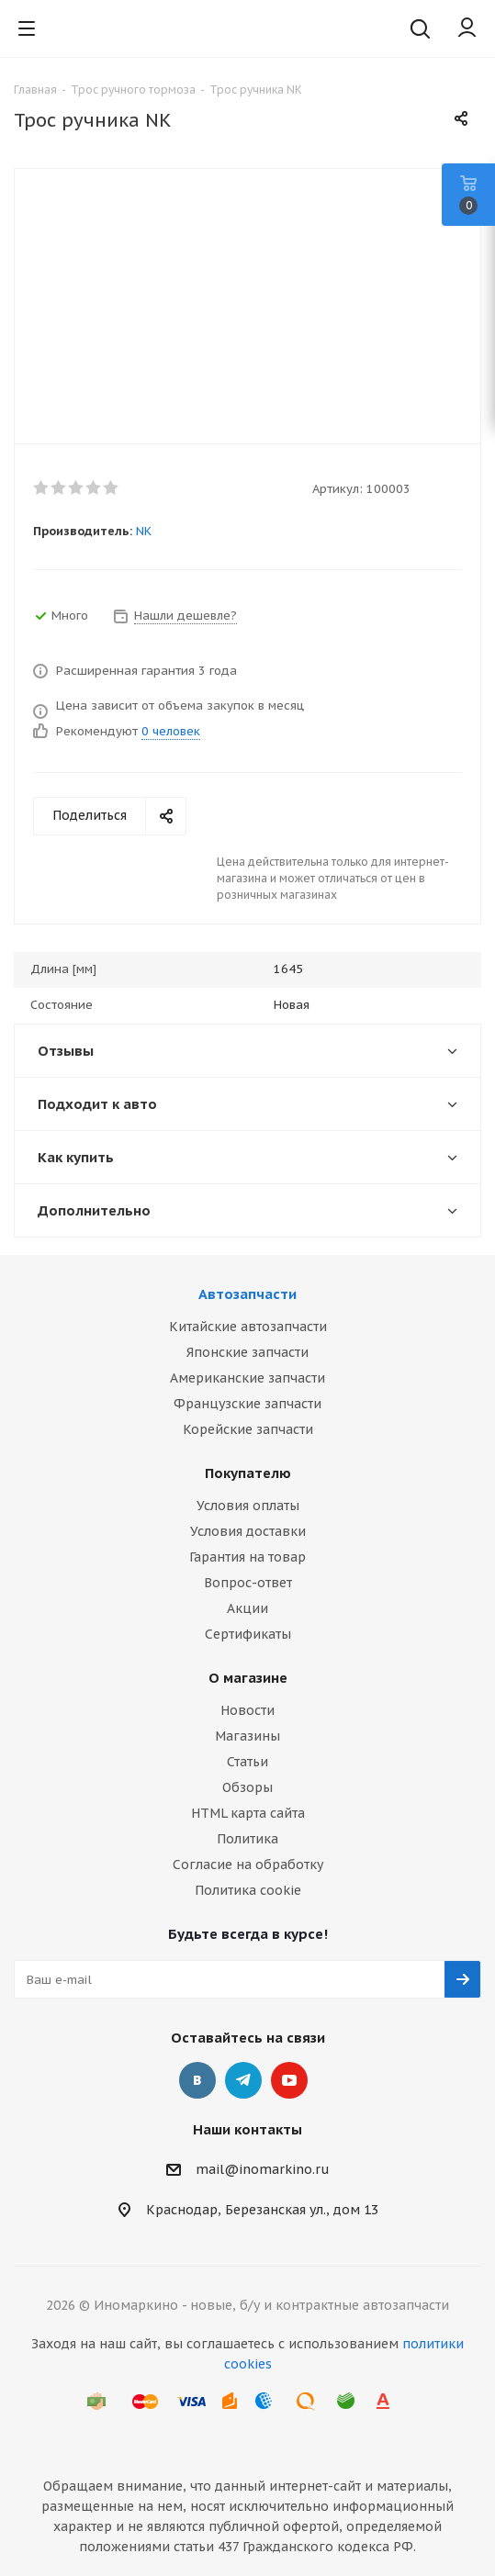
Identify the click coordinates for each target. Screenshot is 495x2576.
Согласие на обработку (248, 1864)
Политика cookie (248, 1890)
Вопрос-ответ (248, 1582)
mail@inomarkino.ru (263, 2169)
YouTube (289, 2080)
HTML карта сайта (248, 1813)
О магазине (247, 1677)
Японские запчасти (247, 1352)
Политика (247, 1839)
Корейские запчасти (248, 1429)
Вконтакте (197, 2080)
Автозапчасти (247, 1294)
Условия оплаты (248, 1505)
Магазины (247, 1736)
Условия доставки (248, 1531)
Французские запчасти (247, 1403)
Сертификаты (248, 1634)
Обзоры (247, 1787)
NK (144, 531)
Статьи (247, 1761)
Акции (247, 1608)
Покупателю (248, 1473)
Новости (247, 1710)
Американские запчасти (247, 1378)
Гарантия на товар (247, 1557)
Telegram (243, 2080)
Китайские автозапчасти (248, 1326)
